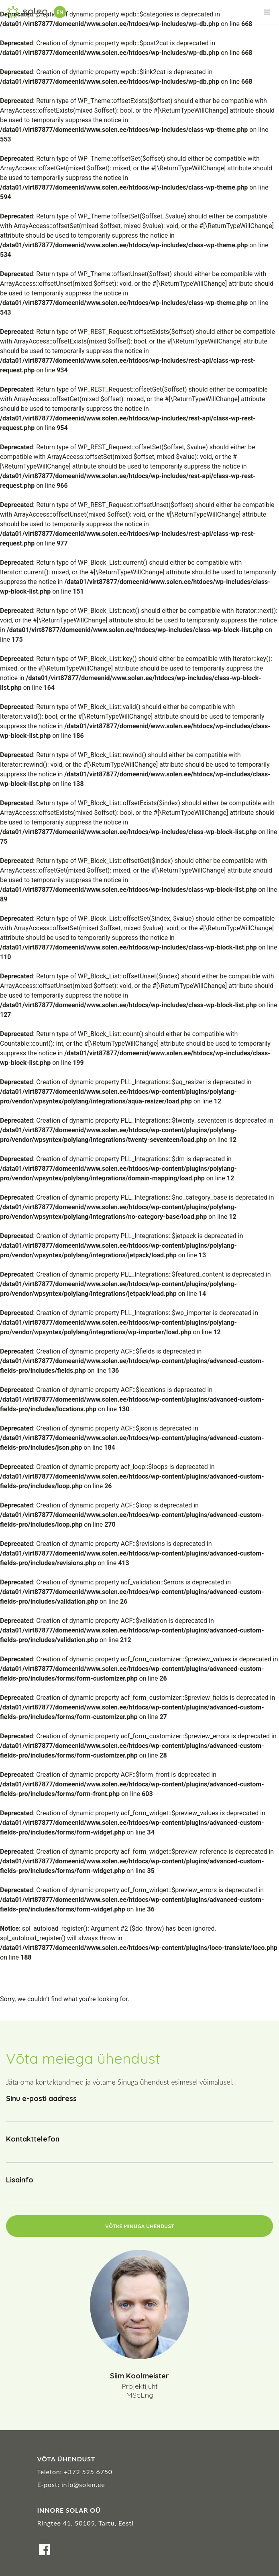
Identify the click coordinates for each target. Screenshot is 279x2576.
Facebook (44, 2549)
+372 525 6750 (88, 2471)
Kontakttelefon (32, 2139)
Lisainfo (19, 2179)
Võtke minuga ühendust (139, 2226)
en (60, 12)
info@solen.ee (83, 2484)
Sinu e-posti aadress (41, 2098)
